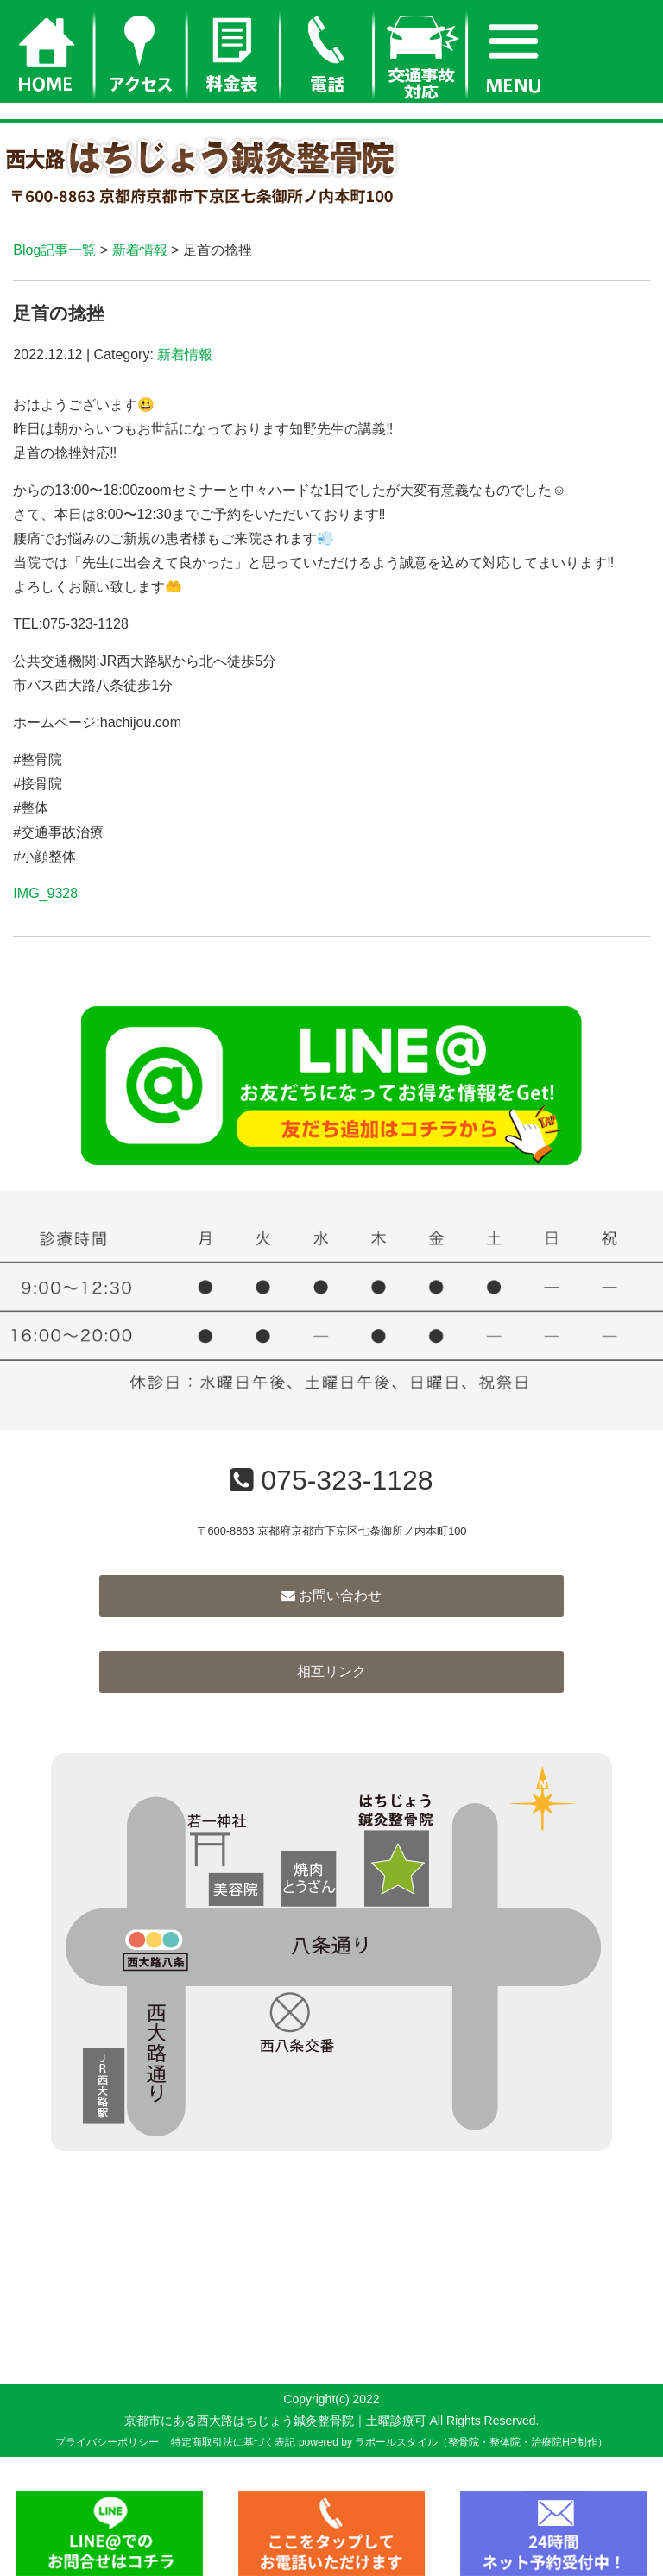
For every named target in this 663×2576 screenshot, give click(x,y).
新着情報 (139, 250)
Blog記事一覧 (54, 250)
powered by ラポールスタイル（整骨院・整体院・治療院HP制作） (453, 2442)
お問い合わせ (331, 1595)
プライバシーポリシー (107, 2442)
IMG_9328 (45, 893)
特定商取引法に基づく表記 (233, 2442)
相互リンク (331, 1671)
